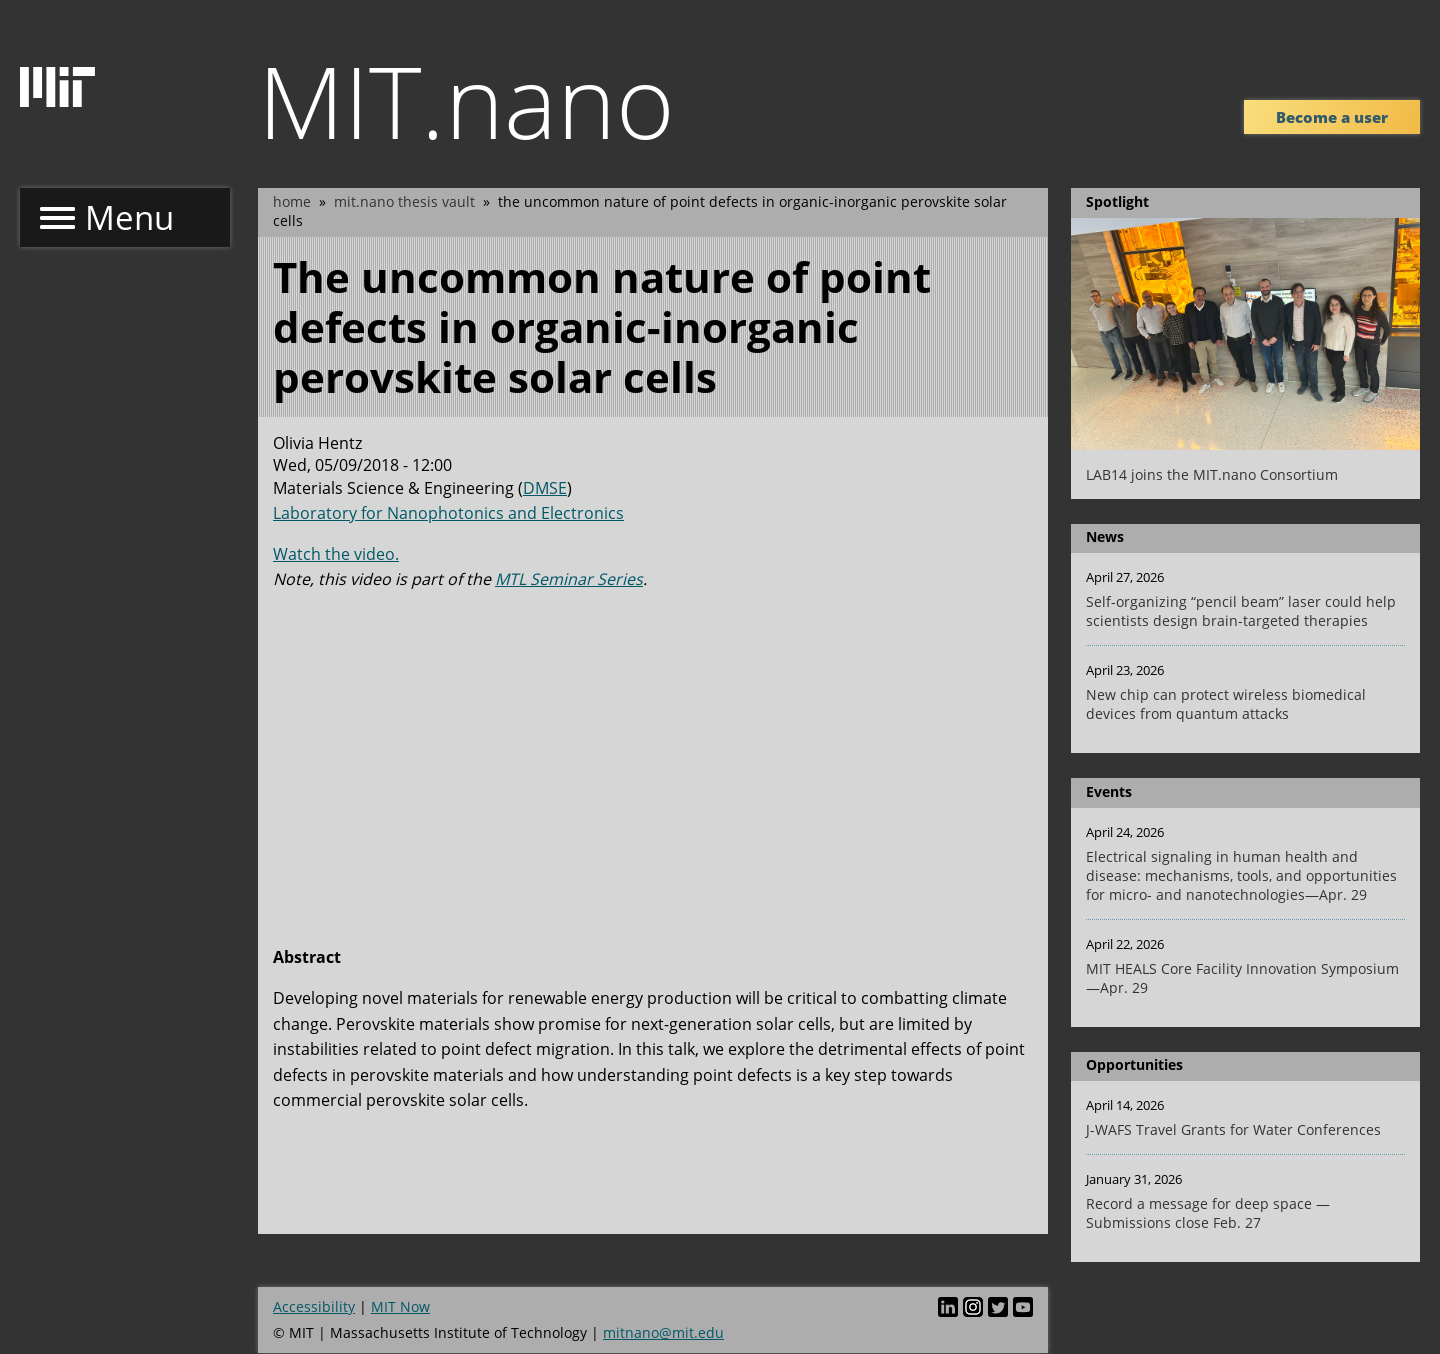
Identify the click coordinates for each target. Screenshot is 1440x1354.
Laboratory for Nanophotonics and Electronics (448, 513)
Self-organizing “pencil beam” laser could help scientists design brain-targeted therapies (1241, 611)
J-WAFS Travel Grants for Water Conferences (1233, 1129)
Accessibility (314, 1306)
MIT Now (400, 1306)
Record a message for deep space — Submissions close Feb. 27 (1208, 1213)
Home (292, 201)
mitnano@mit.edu (663, 1332)
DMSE (545, 488)
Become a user (1332, 117)
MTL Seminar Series (569, 579)
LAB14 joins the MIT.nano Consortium (1212, 474)
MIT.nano (466, 100)
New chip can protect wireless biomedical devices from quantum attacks (1226, 704)
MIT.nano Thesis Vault (404, 201)
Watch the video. (336, 554)
